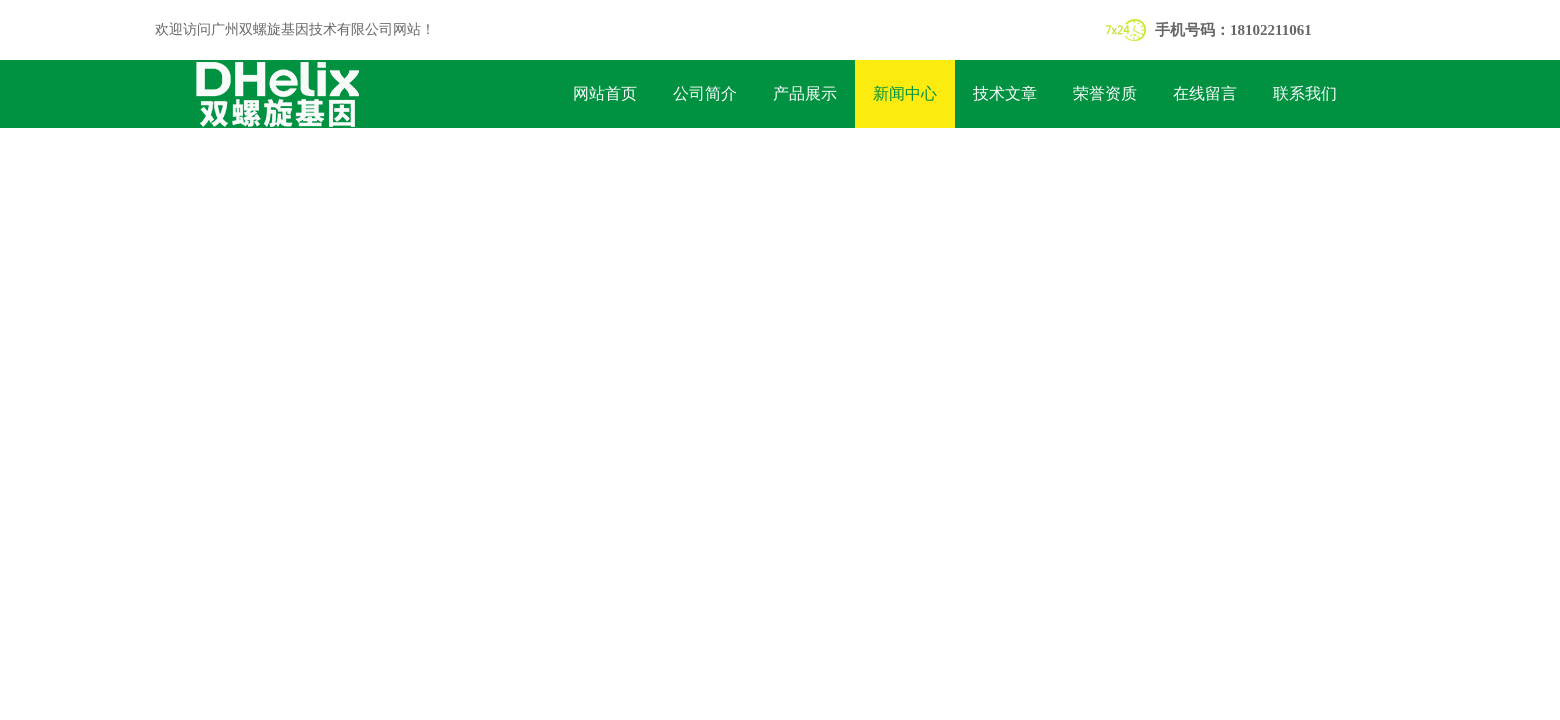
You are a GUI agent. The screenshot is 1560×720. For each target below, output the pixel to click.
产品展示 (805, 93)
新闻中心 (905, 93)
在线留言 (1205, 93)
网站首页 (605, 93)
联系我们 (1305, 93)
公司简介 (705, 93)
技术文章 (1005, 93)
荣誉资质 (1105, 93)
